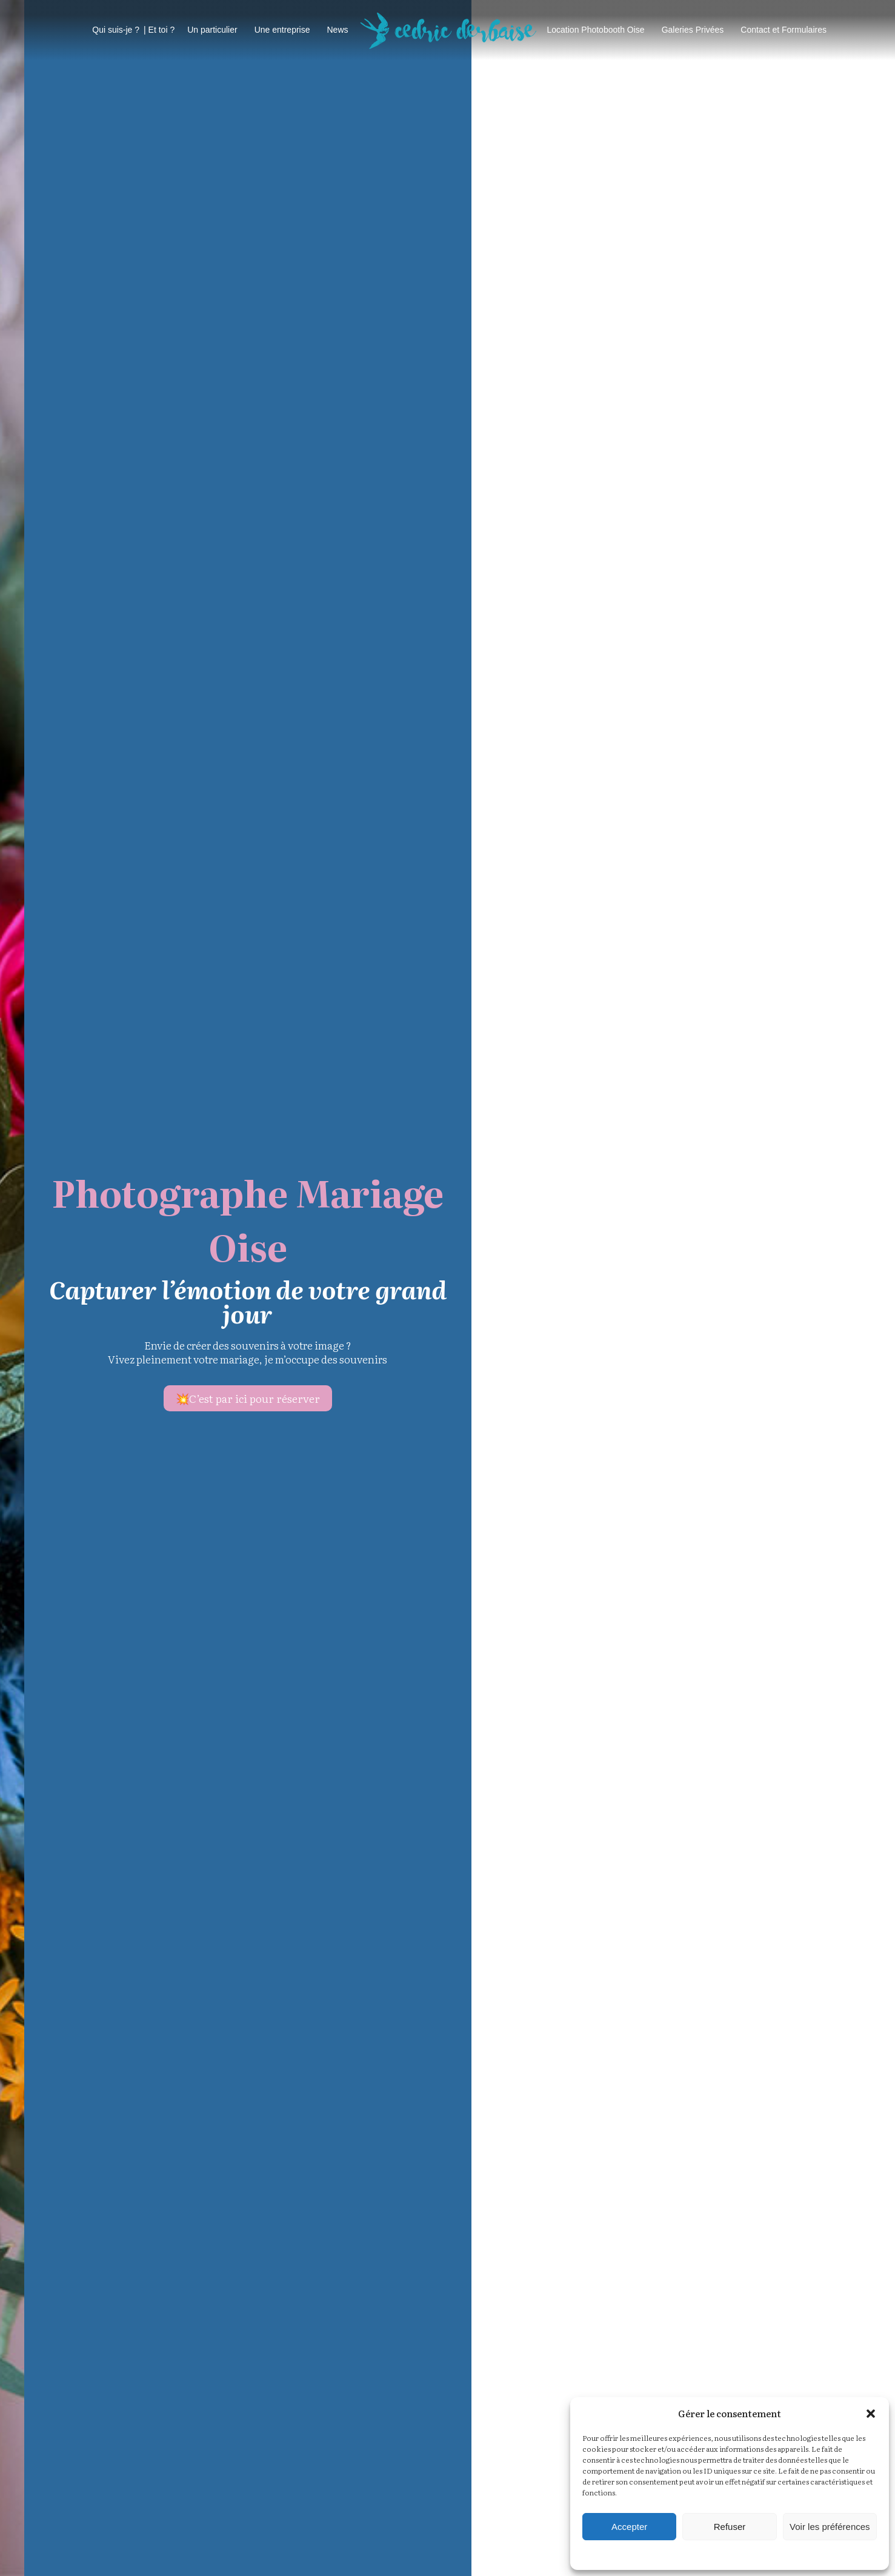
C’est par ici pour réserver (678, 1398)
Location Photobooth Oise (596, 30)
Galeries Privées (693, 30)
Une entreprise (282, 30)
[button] (871, 2414)
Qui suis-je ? (115, 30)
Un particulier (212, 30)
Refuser (730, 2526)
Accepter (629, 2526)
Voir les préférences (830, 2526)
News (337, 30)
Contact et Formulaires (783, 30)
